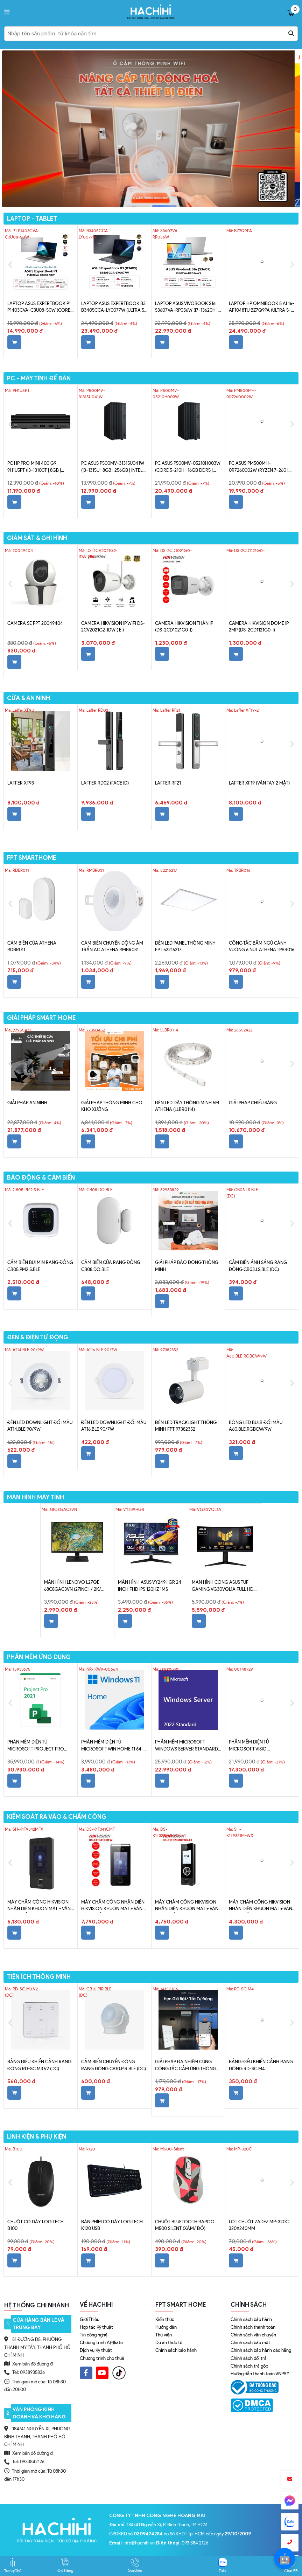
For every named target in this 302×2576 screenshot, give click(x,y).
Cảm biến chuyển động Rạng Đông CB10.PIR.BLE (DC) (113, 2065)
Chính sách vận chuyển (253, 2334)
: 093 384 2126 (182, 2543)
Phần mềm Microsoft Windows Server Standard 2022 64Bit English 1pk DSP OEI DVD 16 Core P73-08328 (186, 1746)
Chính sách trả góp (249, 2366)
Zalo (222, 2565)
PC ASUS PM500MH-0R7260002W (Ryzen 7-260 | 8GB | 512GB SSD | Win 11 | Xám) (261, 467)
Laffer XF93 (20, 783)
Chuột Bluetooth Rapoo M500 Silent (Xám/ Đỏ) (185, 2225)
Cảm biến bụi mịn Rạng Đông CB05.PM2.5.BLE (40, 1266)
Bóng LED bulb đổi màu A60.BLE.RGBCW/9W (255, 1426)
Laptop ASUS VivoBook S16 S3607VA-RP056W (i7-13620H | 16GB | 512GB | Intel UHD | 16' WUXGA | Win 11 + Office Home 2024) (188, 307)
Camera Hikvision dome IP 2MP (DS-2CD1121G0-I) (259, 627)
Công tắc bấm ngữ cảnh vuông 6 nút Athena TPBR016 (261, 946)
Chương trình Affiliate (101, 2342)
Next (291, 264)
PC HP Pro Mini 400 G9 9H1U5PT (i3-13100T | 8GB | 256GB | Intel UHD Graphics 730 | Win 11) (37, 467)
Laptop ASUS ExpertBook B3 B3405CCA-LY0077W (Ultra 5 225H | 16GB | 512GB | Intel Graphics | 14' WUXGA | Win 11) (113, 307)
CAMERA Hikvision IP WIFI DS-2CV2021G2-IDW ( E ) (113, 627)
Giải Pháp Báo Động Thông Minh (186, 1266)
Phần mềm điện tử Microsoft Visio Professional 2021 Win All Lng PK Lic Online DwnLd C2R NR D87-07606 (261, 1746)
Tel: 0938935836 (28, 2372)
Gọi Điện (135, 2565)
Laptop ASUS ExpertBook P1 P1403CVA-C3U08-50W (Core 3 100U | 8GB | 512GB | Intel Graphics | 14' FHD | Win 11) (40, 307)
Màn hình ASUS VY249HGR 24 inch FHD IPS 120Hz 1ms (149, 1586)
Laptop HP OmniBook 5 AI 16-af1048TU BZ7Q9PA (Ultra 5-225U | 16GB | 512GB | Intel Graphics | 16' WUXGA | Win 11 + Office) (262, 307)
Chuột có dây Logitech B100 (35, 2225)
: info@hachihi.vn (132, 2543)
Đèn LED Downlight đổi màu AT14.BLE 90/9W (39, 1426)
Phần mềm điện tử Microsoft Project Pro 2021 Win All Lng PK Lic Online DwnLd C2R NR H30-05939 (37, 1746)
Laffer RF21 (168, 783)
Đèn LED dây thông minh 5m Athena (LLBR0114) (187, 1106)
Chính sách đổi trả (249, 2358)
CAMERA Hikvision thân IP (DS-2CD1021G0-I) (184, 627)
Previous (10, 264)
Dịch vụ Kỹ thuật (96, 2350)
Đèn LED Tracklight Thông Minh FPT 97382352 (186, 1426)
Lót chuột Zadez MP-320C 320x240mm (259, 2225)
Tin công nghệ (93, 2334)
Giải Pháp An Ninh (27, 1102)
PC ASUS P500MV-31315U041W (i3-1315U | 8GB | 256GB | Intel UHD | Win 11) (112, 467)
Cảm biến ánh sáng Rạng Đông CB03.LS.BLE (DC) (258, 1266)
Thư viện (163, 2334)
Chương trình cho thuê (102, 2358)
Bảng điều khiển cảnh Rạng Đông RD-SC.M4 (261, 2065)
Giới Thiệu (89, 2319)
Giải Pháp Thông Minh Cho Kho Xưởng (111, 1106)
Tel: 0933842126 (28, 2461)
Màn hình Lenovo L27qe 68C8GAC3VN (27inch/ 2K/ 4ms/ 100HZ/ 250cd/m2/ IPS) (74, 1586)
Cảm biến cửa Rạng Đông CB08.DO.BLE (110, 1266)
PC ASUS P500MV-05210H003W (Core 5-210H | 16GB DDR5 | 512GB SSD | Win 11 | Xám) (187, 467)
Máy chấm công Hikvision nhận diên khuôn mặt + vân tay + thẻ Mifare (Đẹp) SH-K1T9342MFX (39, 1906)
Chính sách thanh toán (253, 2327)
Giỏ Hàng (65, 2565)
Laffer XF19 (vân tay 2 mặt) (259, 783)
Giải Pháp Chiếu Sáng (253, 1102)
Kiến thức (164, 2319)
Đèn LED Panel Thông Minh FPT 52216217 (185, 946)
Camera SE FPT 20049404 (35, 623)
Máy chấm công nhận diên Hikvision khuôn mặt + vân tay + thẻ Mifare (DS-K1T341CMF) (113, 1906)
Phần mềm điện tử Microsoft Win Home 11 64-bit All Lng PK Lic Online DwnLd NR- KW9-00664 (112, 1746)
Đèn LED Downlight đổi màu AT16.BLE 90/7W (113, 1426)
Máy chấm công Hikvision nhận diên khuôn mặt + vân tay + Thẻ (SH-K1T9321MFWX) (260, 1906)
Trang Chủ (12, 2565)
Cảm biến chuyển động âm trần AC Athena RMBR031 (112, 946)
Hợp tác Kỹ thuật (96, 2327)
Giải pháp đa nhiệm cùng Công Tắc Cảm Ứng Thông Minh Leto (185, 2065)
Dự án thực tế (168, 2342)
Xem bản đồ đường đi (29, 2363)
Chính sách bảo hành (176, 2350)
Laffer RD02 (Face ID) (105, 783)
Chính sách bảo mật (250, 2342)
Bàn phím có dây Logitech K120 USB (112, 2225)
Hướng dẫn (166, 2327)
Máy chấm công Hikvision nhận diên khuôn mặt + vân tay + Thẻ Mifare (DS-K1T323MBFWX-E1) (186, 1906)
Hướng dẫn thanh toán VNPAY (260, 2373)
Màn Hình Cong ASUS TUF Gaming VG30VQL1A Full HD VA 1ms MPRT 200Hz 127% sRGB (225, 1586)
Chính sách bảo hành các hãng (261, 2350)
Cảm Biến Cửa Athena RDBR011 (31, 946)
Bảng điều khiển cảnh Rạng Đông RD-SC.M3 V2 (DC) (39, 2065)
